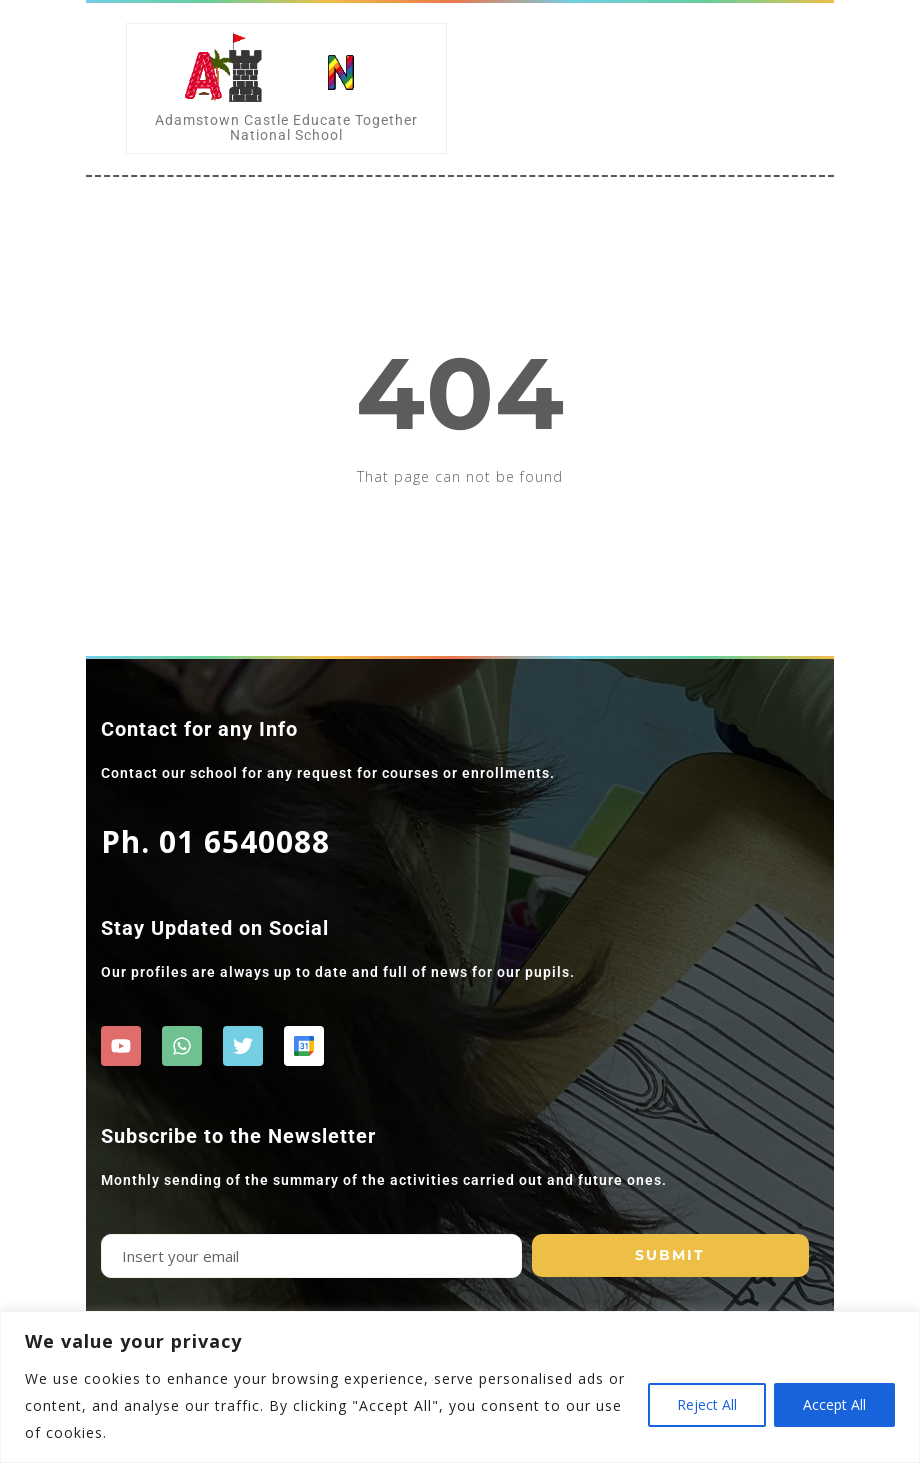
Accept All (834, 1404)
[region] (460, 1387)
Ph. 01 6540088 (215, 841)
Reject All (707, 1404)
